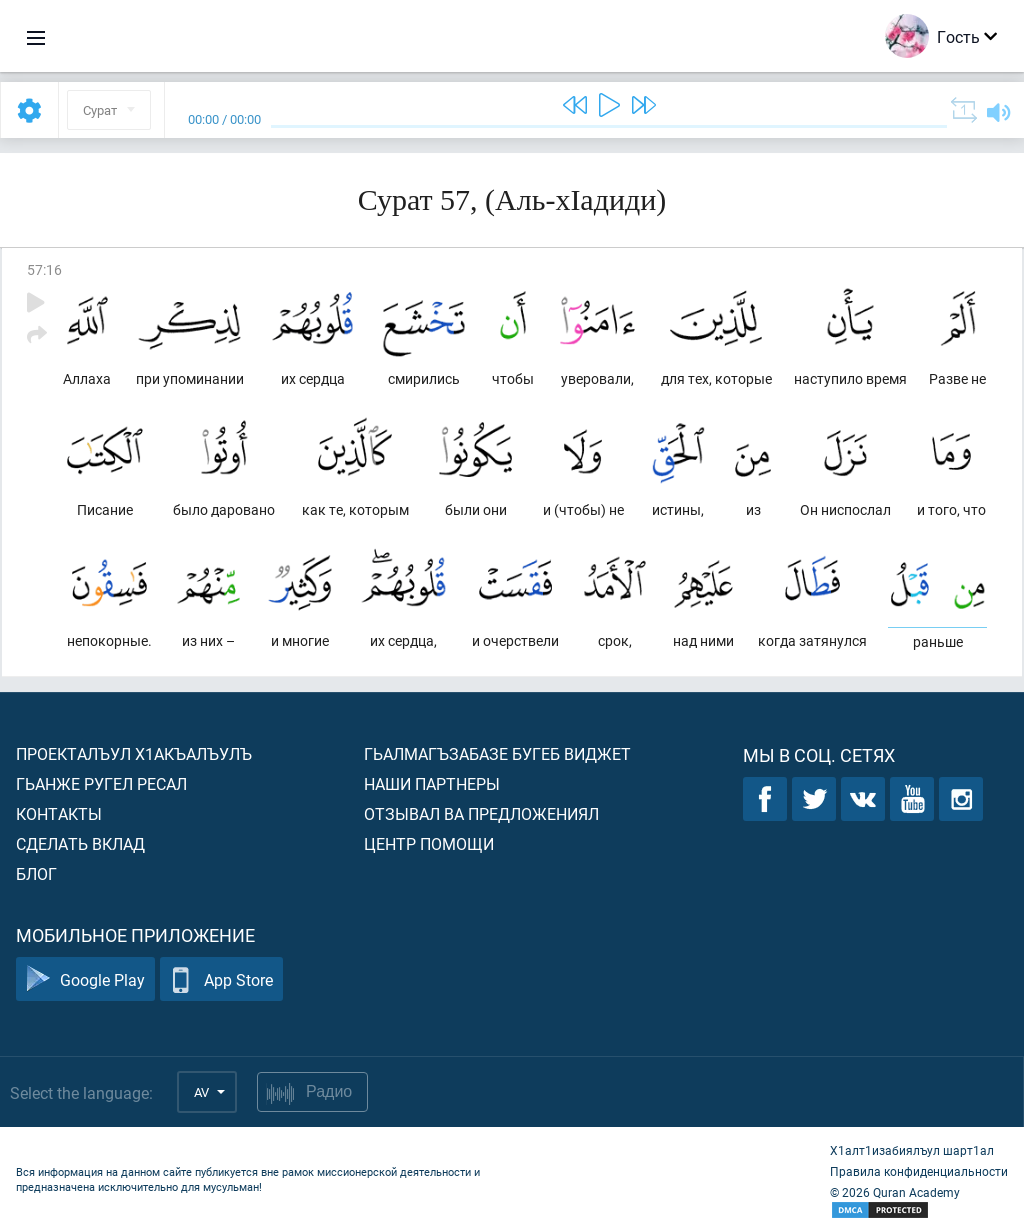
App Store (221, 979)
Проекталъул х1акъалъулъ (134, 753)
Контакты (59, 813)
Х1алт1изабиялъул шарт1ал (912, 1150)
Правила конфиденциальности (919, 1171)
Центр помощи (429, 843)
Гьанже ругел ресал (101, 783)
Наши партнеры (432, 783)
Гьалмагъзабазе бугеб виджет (497, 753)
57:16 (44, 269)
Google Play (85, 979)
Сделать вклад (80, 843)
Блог (36, 873)
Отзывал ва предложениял (481, 813)
